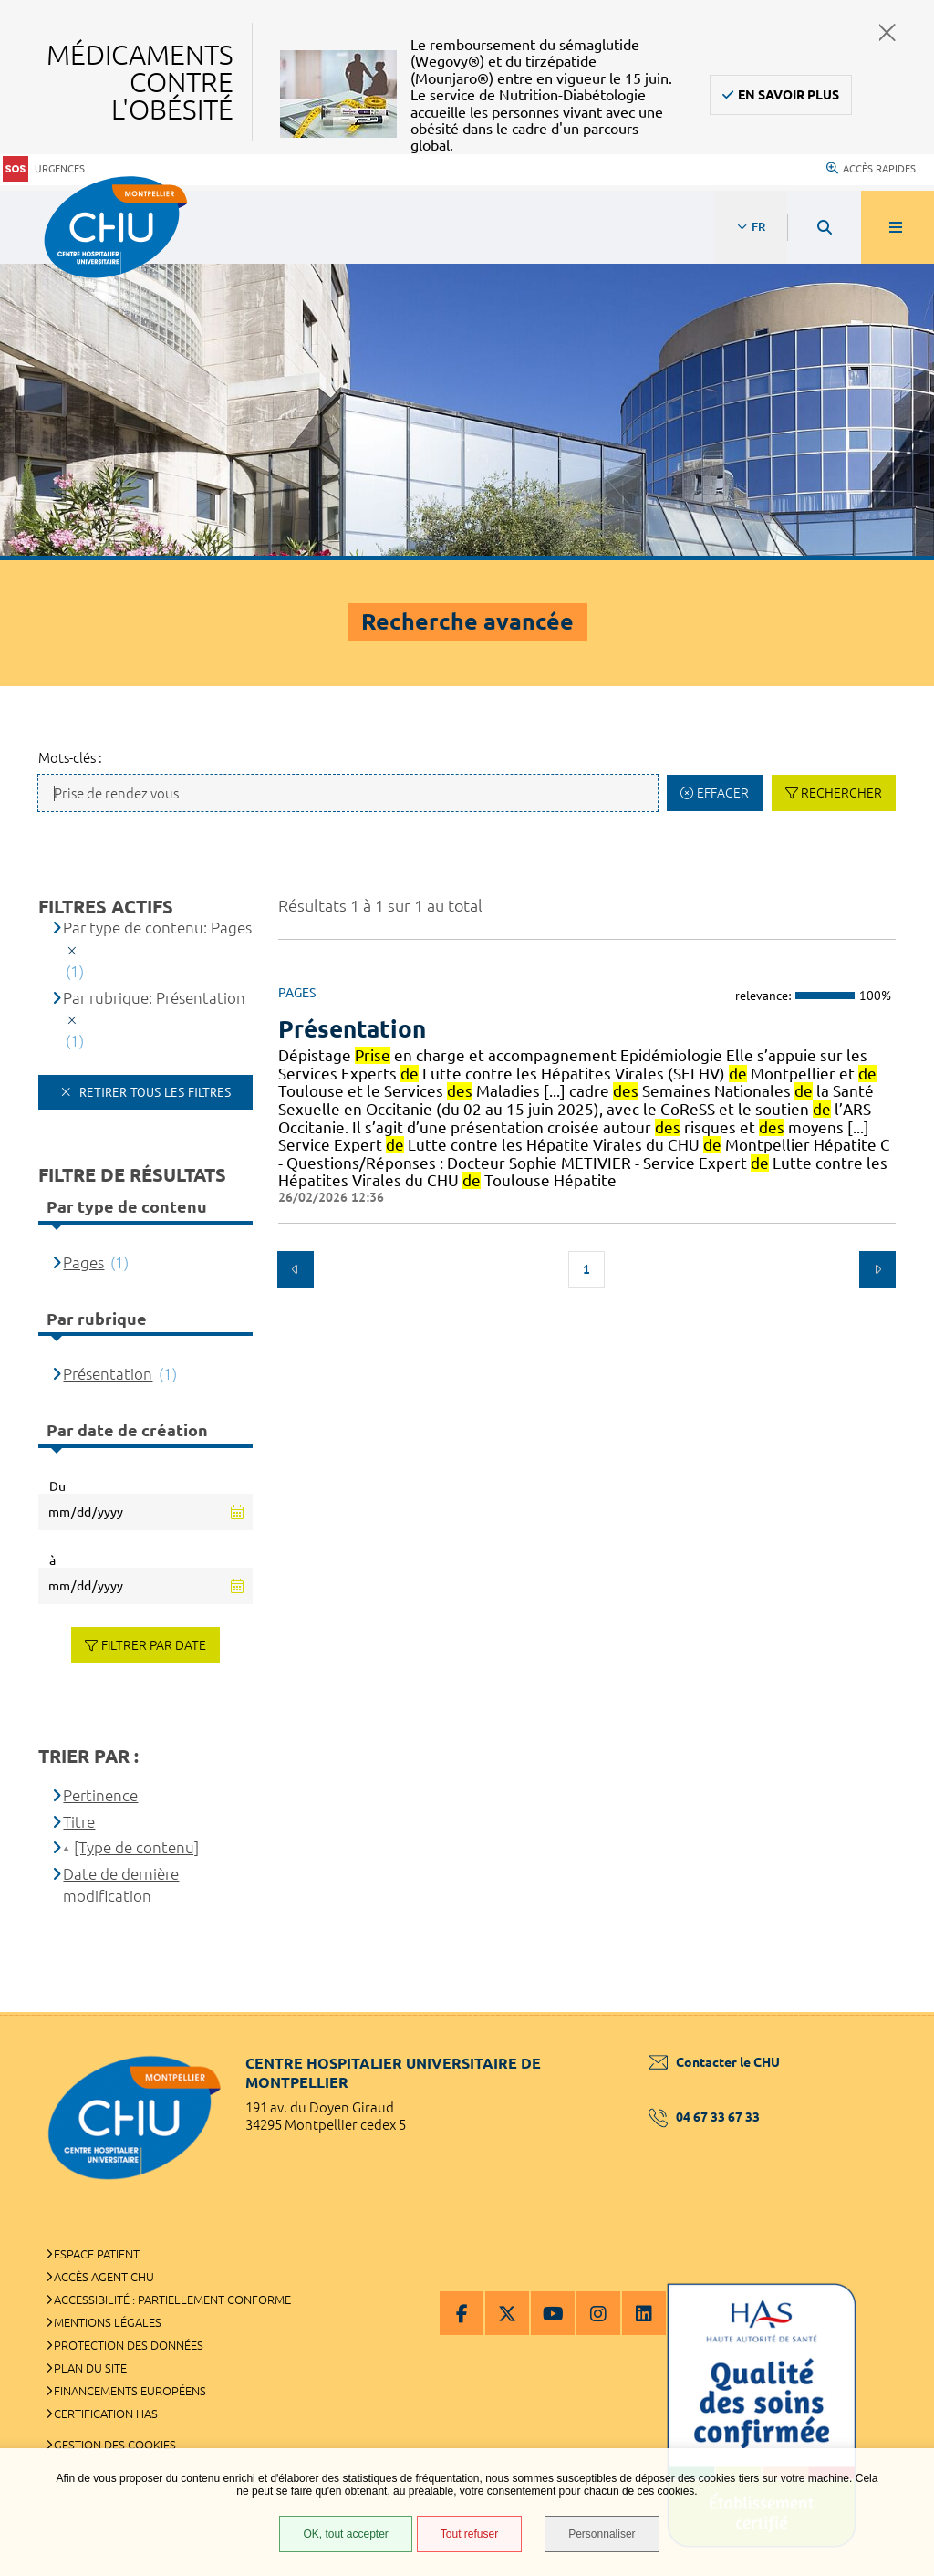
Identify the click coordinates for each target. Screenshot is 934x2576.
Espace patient (97, 2253)
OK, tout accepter (345, 2534)
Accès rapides (871, 168)
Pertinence (100, 1795)
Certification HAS (106, 2413)
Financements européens (130, 2390)
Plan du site (90, 2368)
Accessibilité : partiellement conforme (172, 2299)
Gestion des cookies (115, 2444)
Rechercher (841, 793)
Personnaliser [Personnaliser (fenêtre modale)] (601, 2534)
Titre (79, 1821)
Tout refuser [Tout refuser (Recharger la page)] (469, 2534)
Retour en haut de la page (888, 2012)
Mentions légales (107, 2322)
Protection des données (128, 2345)
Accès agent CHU (104, 2276)
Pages (83, 1262)
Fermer (887, 32)
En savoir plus (788, 95)
